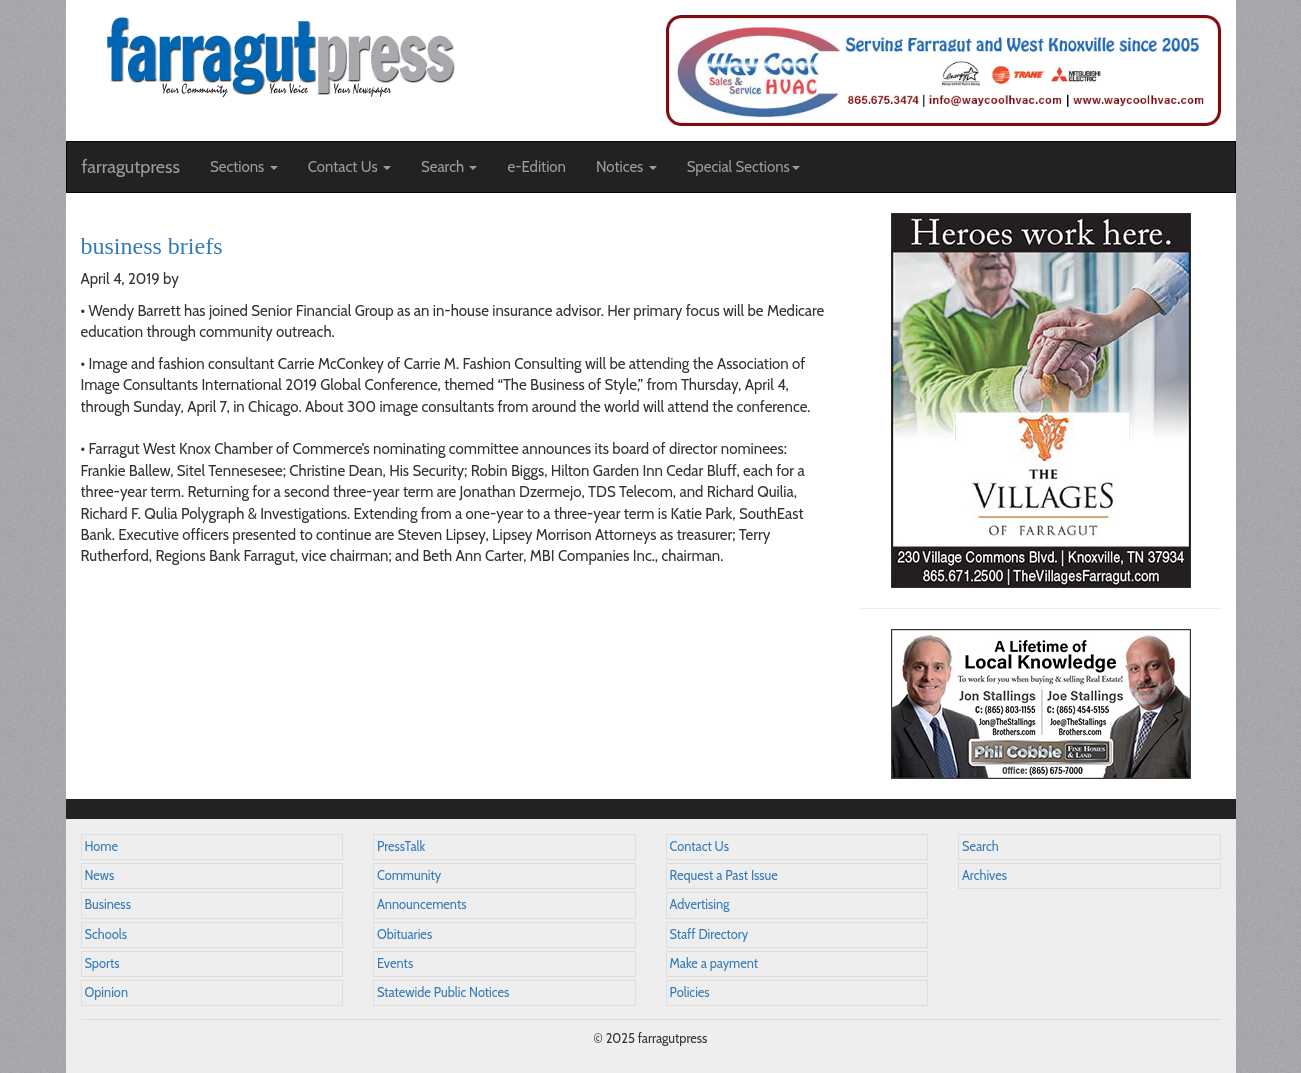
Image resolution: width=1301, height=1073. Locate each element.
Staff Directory (709, 934)
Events (395, 963)
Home (102, 846)
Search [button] (449, 167)
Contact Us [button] (349, 167)
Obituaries (404, 934)
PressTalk (401, 846)
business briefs (152, 246)
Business (108, 904)
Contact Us (699, 846)
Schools (106, 934)
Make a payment (714, 963)
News (100, 875)
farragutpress (131, 167)
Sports (102, 963)
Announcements (421, 904)
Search (980, 846)
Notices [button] (626, 167)
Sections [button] (244, 167)
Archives (984, 875)
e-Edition (536, 167)
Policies (690, 992)
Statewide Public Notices (443, 992)
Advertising (700, 904)
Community (409, 875)
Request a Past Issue (724, 875)
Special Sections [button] (743, 167)
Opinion (107, 992)
